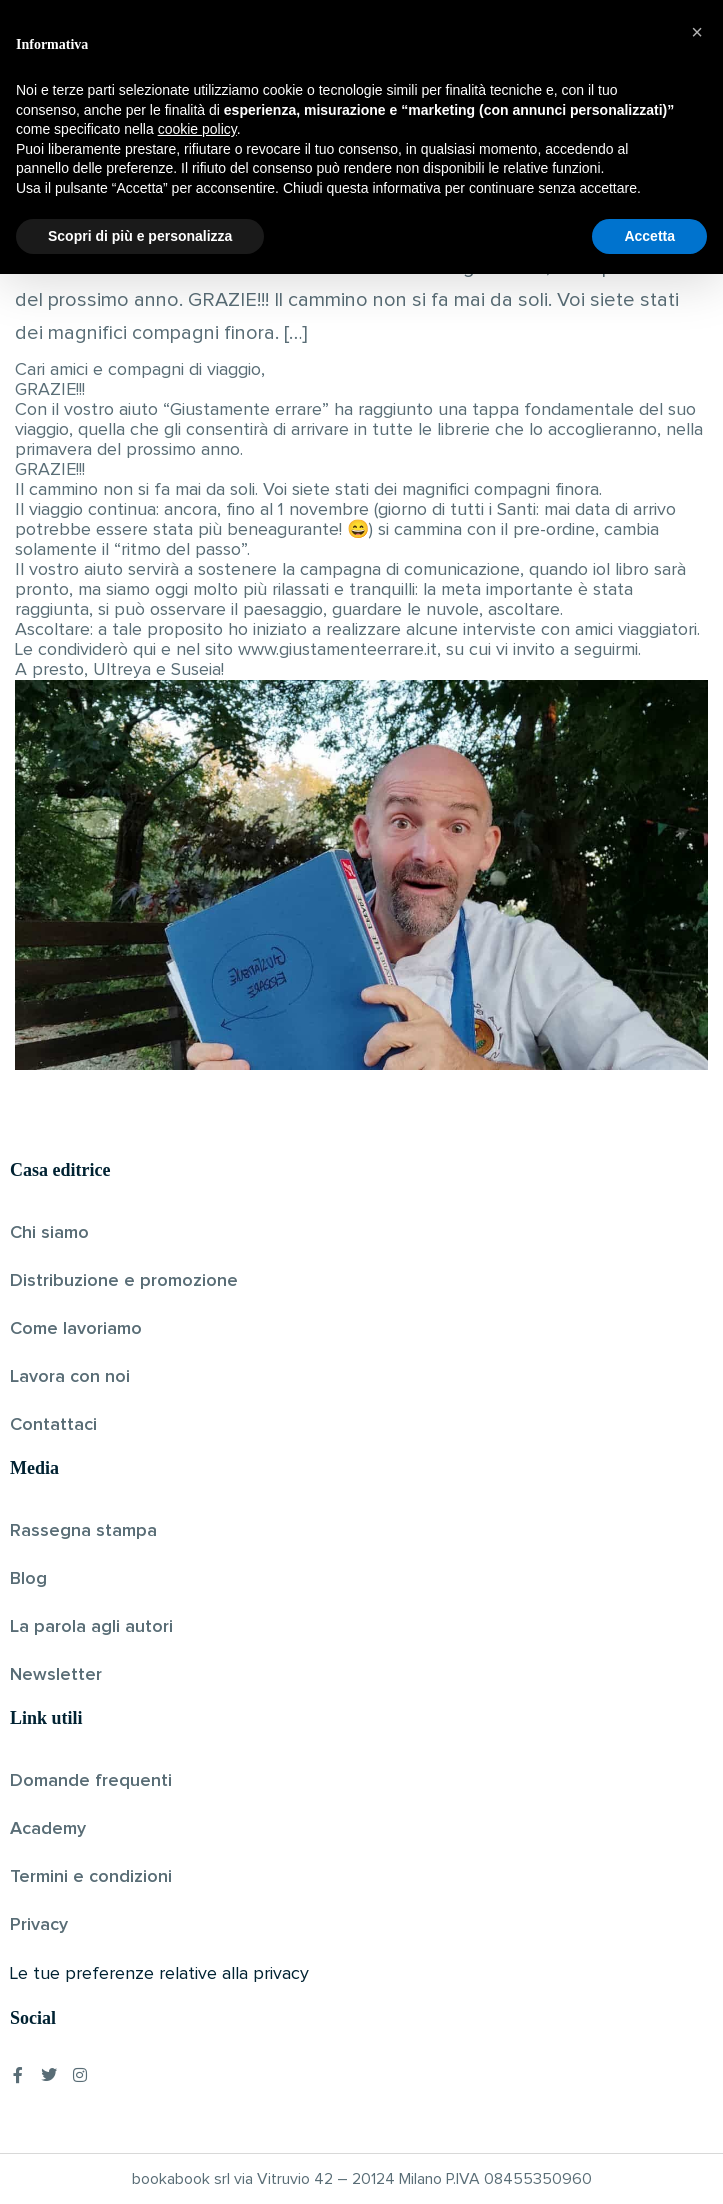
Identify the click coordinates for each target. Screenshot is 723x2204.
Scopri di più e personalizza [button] (140, 2165)
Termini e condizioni (91, 1877)
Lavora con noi (70, 1377)
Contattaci (53, 1425)
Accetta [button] (649, 2165)
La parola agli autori (91, 1627)
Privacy (39, 1925)
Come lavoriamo (76, 1329)
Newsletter (56, 1675)
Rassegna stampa (83, 1531)
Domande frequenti (91, 1781)
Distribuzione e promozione (124, 1281)
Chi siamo (49, 1233)
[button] (697, 1962)
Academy (48, 1829)
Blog (28, 1579)
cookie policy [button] (197, 2059)
